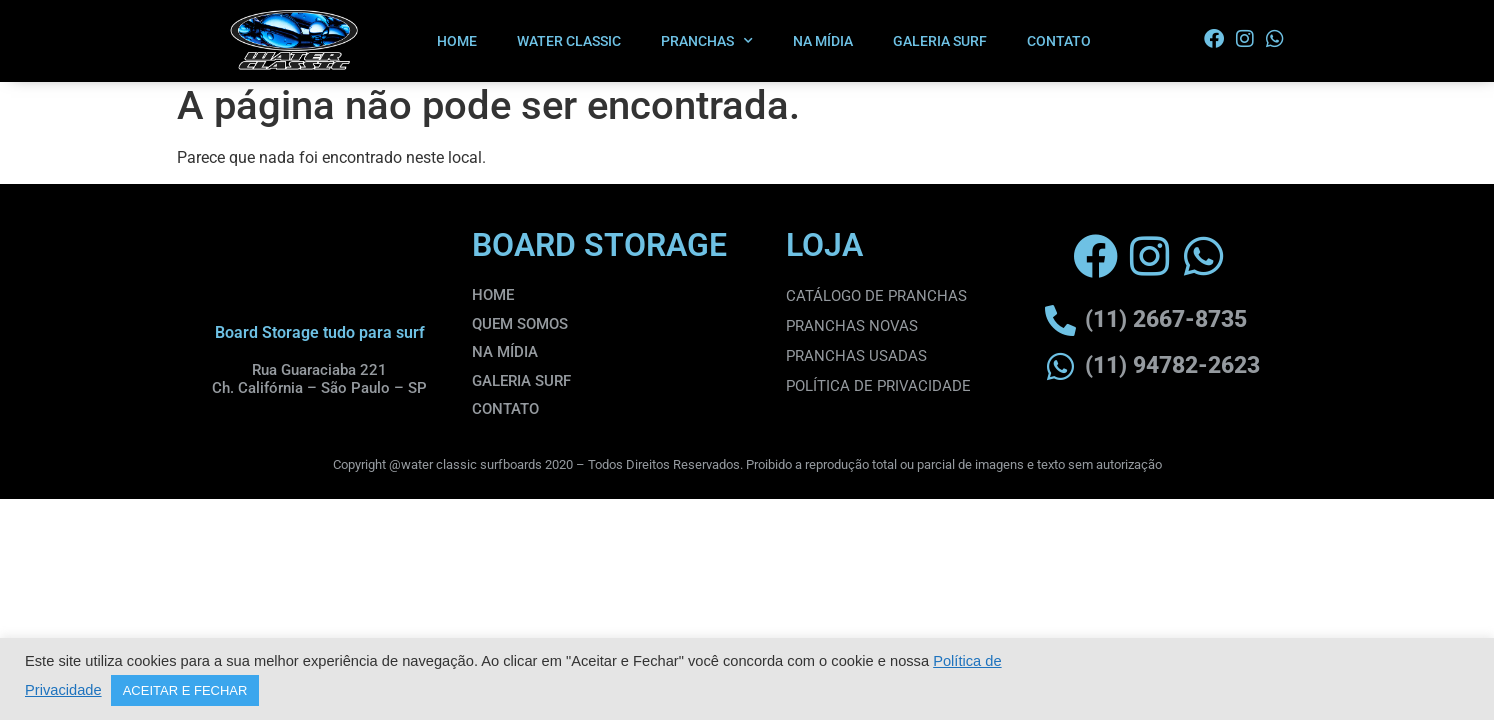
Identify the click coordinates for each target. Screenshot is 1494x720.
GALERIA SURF (940, 41)
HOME (457, 41)
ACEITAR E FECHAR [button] (185, 690)
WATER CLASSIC (569, 41)
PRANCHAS (707, 41)
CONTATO (1059, 41)
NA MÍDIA (823, 41)
